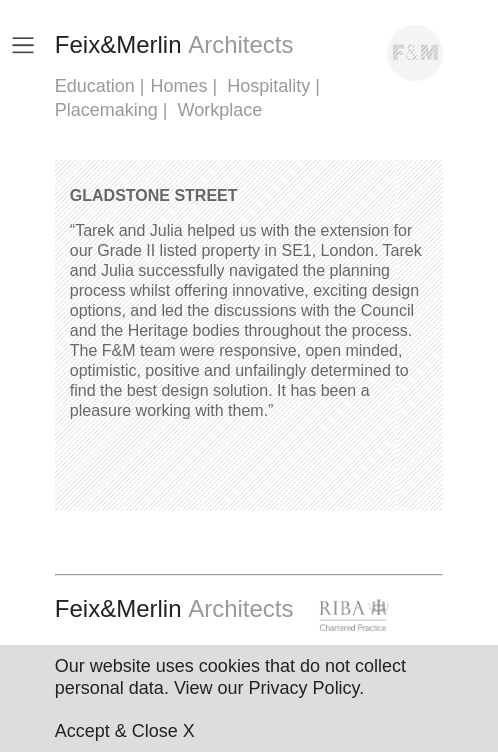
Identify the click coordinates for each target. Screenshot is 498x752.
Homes (179, 86)
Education (95, 86)
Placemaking (106, 110)
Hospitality (268, 86)
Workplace (220, 110)
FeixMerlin (174, 44)
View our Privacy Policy (266, 688)
